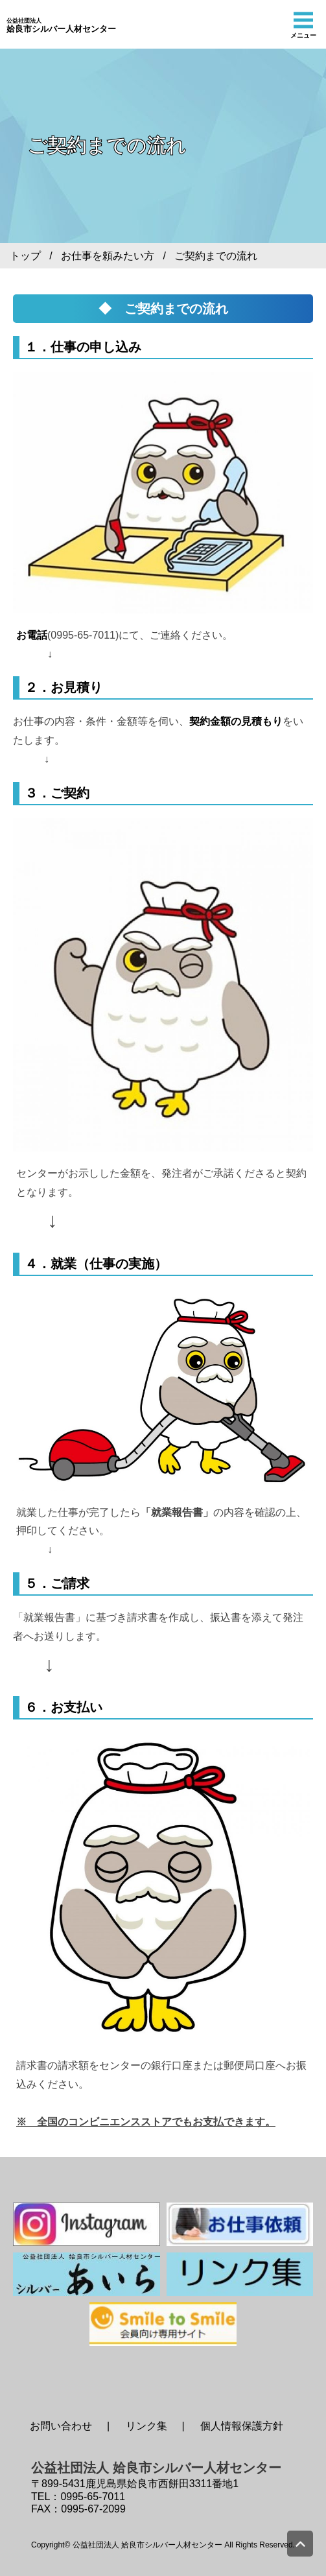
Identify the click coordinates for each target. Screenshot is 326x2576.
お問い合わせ (61, 2425)
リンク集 (146, 2425)
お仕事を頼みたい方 (107, 255)
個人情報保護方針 (241, 2425)
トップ (25, 255)
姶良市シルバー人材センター (61, 26)
